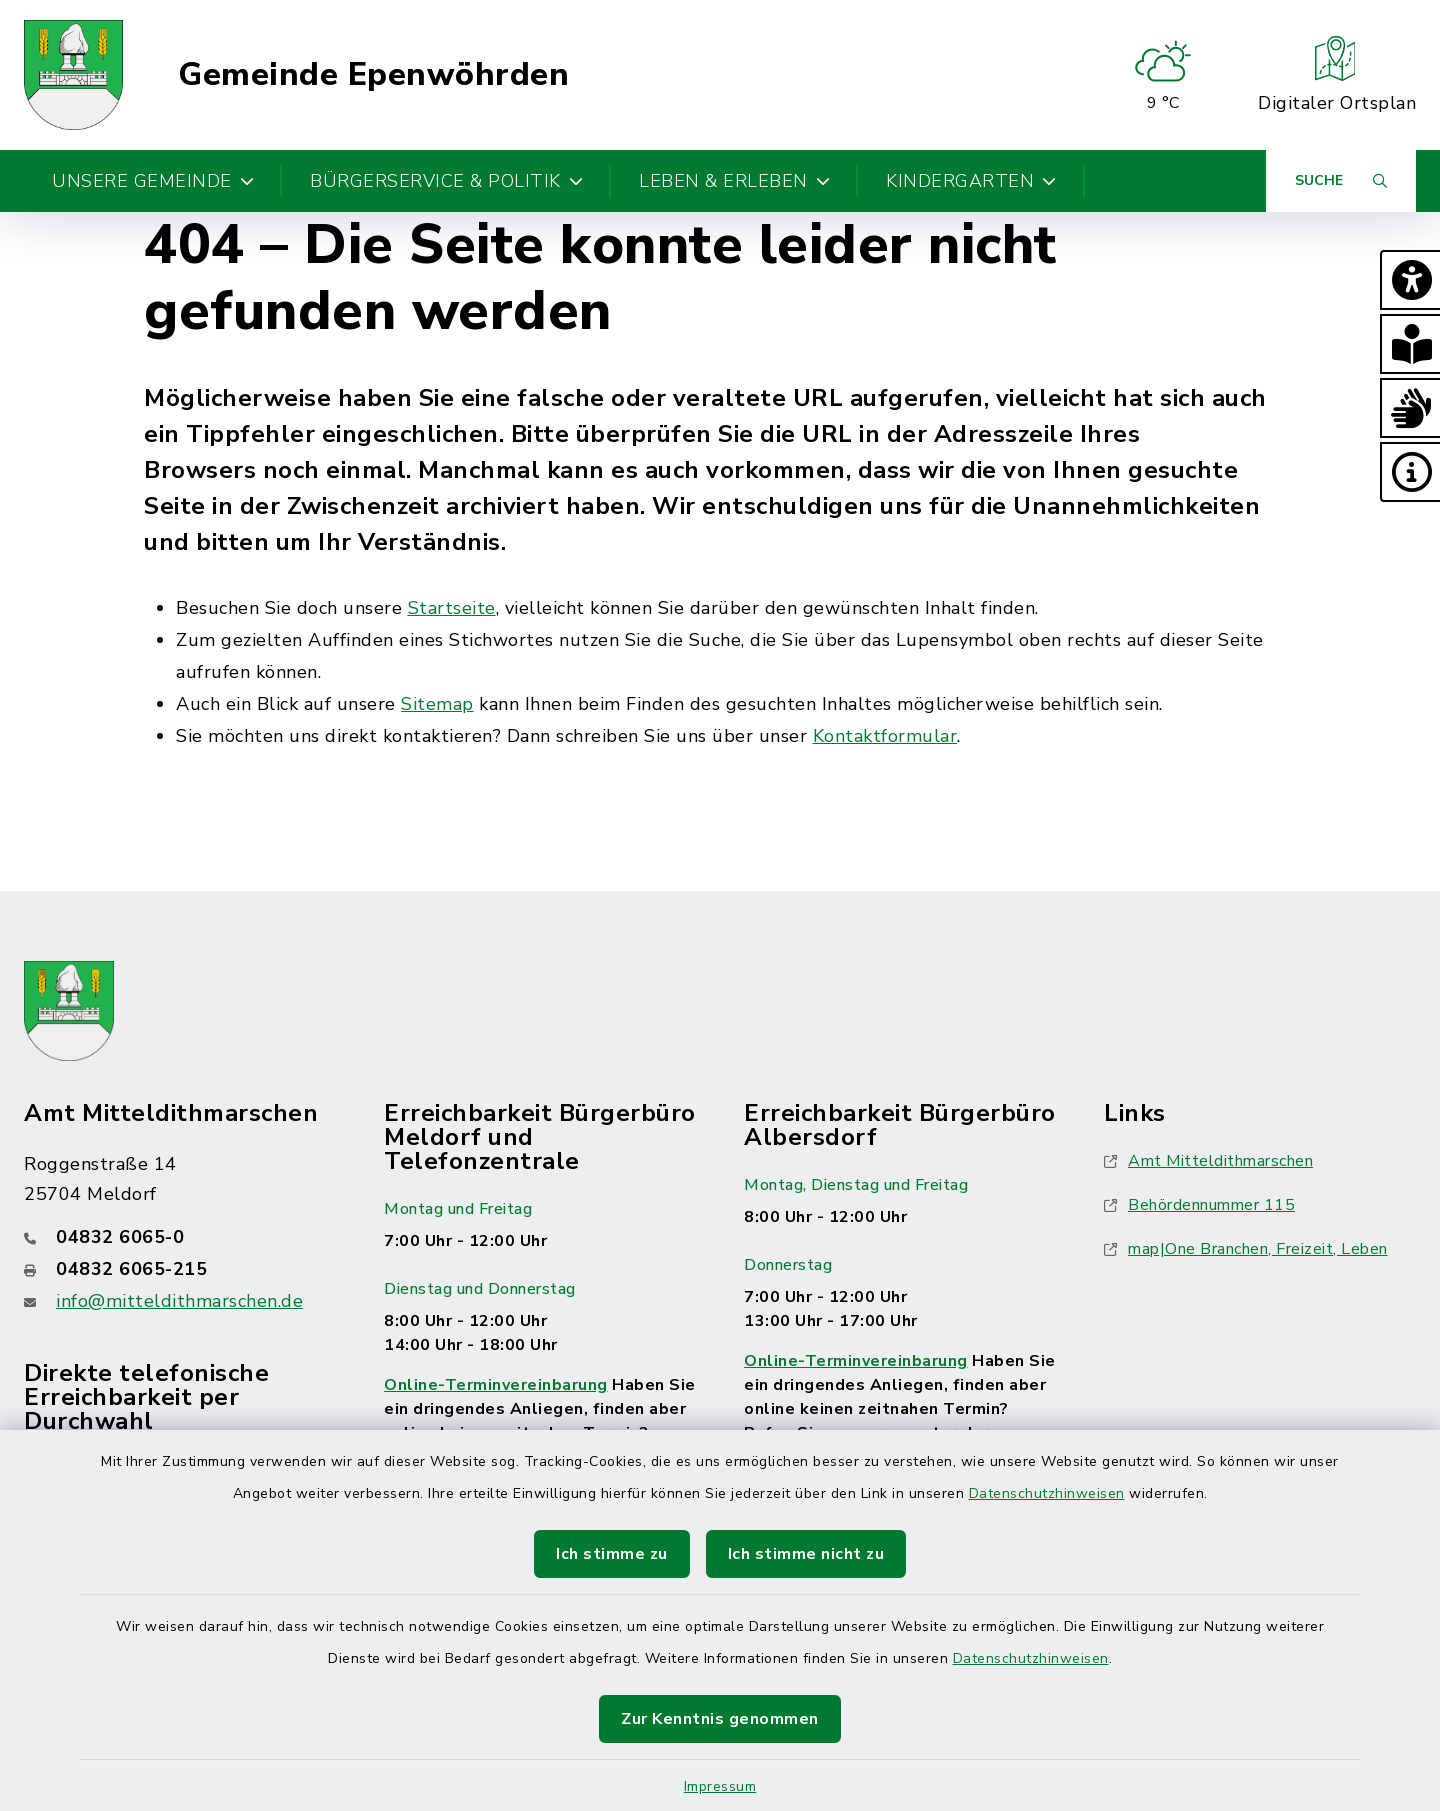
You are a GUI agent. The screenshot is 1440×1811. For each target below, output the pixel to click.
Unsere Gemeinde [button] (153, 181)
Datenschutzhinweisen (1047, 1493)
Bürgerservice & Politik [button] (446, 181)
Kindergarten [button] (971, 181)
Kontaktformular (885, 736)
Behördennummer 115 (1199, 1205)
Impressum (720, 1786)
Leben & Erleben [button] (734, 181)
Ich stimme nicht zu (806, 1554)
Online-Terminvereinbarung (496, 1385)
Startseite (452, 608)
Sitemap (437, 704)
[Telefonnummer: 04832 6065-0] (180, 1237)
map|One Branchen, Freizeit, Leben (1246, 1249)
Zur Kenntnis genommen (720, 1719)
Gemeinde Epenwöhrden (373, 75)
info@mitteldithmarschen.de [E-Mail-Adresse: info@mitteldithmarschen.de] (179, 1301)
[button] (1410, 280)
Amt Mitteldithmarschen (1208, 1161)
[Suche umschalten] (1341, 181)
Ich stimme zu (612, 1554)
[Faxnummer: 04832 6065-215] (180, 1269)
